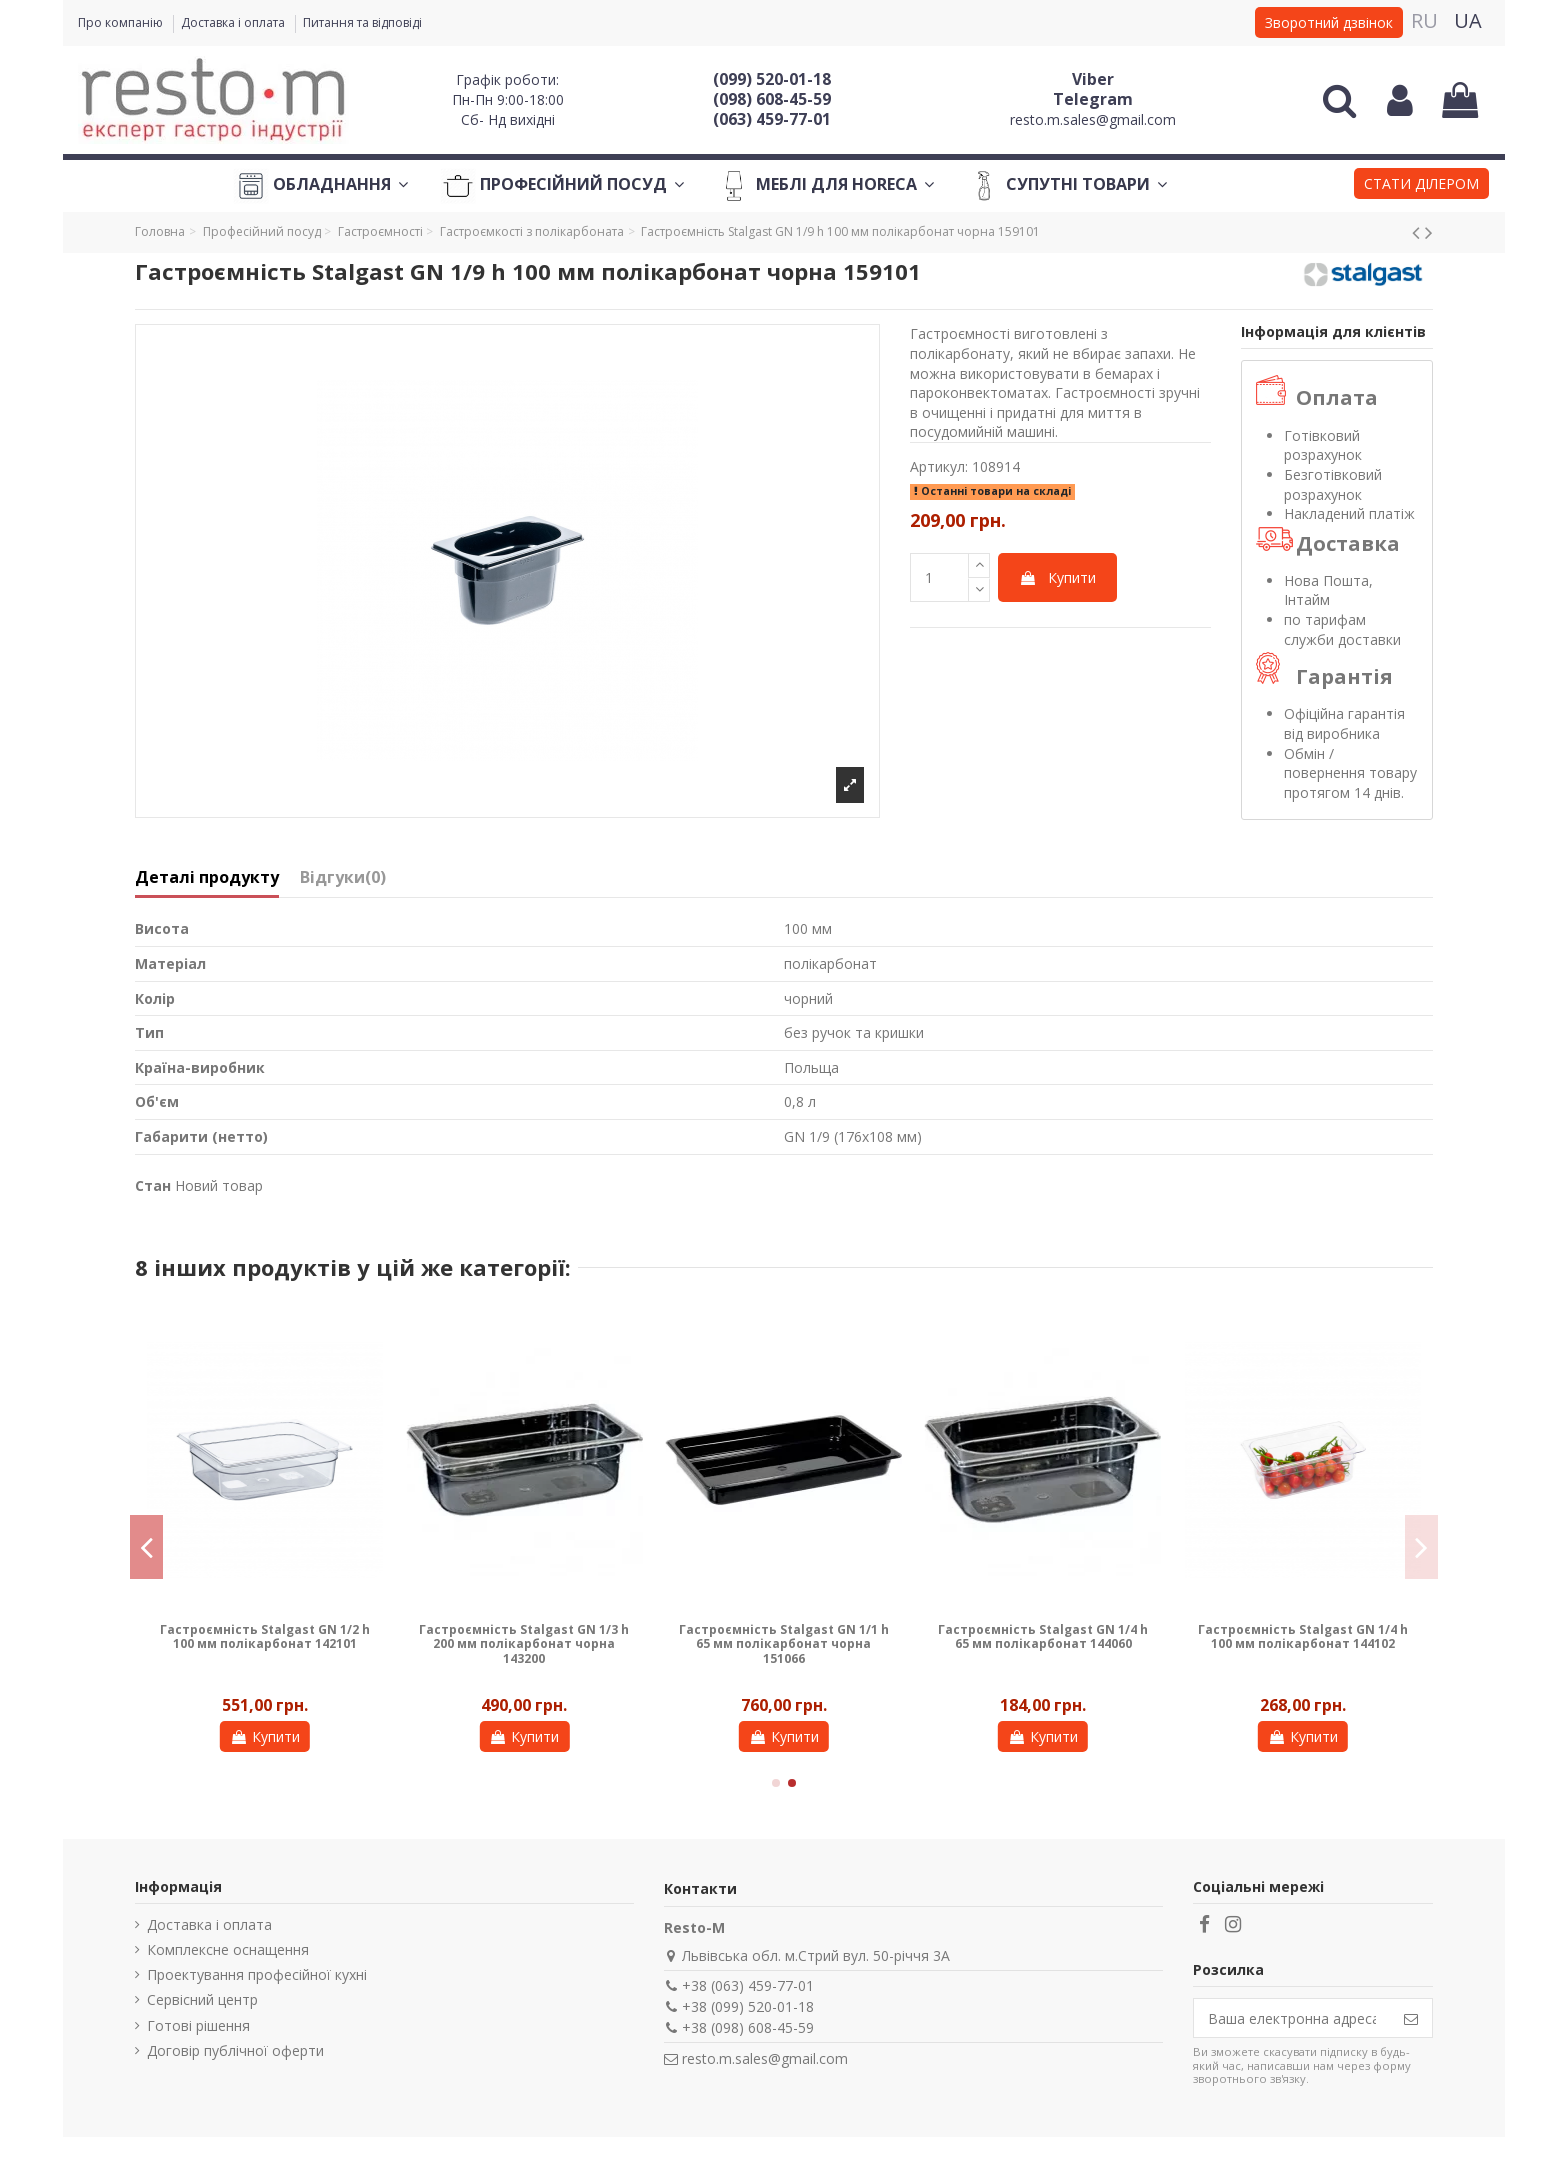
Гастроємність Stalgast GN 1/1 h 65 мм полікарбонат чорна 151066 (784, 1644)
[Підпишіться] (1411, 2018)
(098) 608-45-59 (772, 99)
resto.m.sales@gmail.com (1093, 119)
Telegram (1093, 99)
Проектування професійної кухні (257, 1974)
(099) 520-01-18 (772, 79)
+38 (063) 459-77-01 (748, 1985)
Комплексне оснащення (228, 1949)
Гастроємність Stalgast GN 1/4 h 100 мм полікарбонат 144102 (1303, 1636)
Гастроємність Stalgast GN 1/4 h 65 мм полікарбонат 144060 (1043, 1636)
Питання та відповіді (362, 22)
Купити (1057, 577)
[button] (1421, 186)
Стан (153, 1185)
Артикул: (939, 466)
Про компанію (122, 22)
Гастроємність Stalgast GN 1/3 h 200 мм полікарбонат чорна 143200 (524, 1644)
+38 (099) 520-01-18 (748, 2006)
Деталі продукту (207, 878)
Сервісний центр (202, 1999)
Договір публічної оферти (235, 2050)
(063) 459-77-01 (772, 119)
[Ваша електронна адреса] (1292, 2018)
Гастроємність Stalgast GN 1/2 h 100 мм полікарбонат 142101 (265, 1636)
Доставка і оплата (234, 22)
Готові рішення (198, 2025)
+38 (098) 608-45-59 (748, 2027)
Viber (1093, 79)
